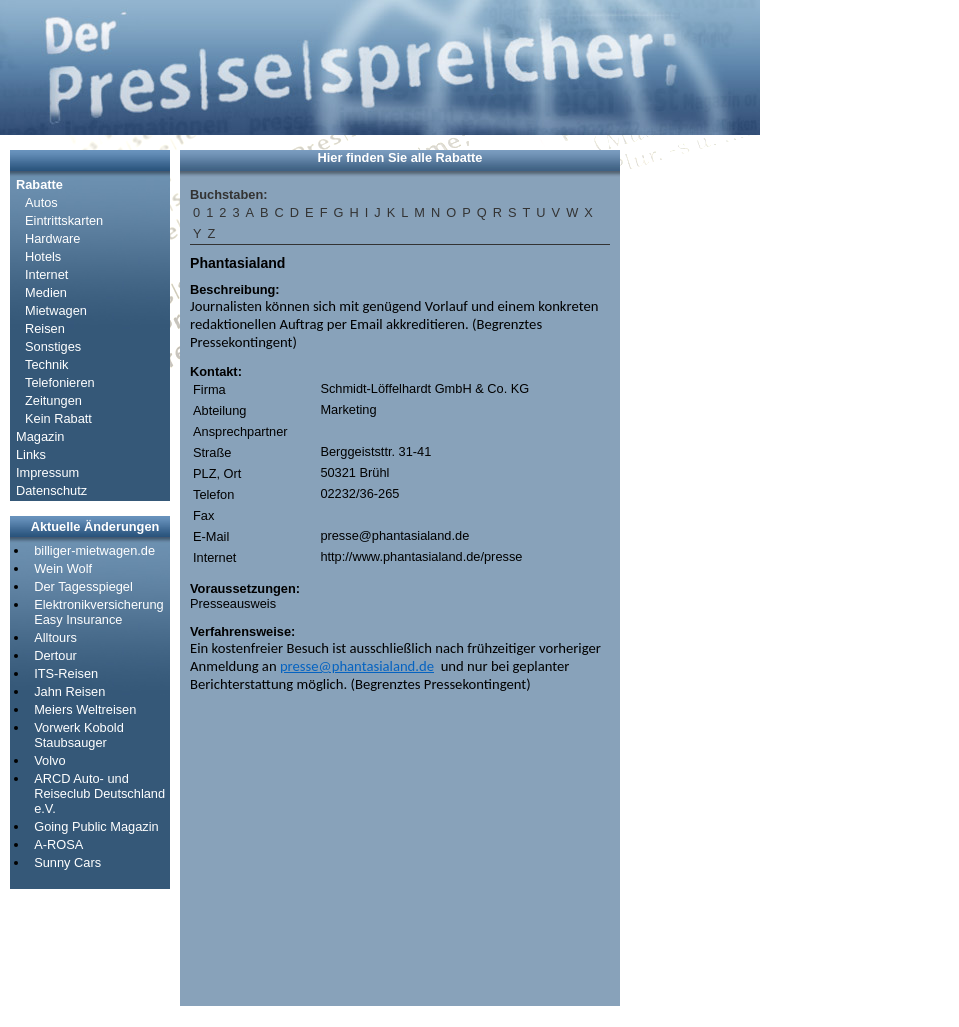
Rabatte (39, 184)
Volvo (49, 760)
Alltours (55, 637)
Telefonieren (60, 382)
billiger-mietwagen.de (94, 550)
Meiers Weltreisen (85, 709)
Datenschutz (51, 490)
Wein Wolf (63, 568)
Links (31, 454)
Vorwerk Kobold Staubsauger (79, 735)
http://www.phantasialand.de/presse (421, 556)
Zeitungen (53, 400)
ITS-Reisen (66, 673)
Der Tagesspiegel (83, 586)
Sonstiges (53, 346)
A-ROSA (58, 844)
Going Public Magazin (96, 826)
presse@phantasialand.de (394, 535)
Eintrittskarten (64, 220)
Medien (46, 292)
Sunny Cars (67, 862)
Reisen (45, 328)
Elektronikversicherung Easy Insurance (98, 612)
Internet (46, 274)
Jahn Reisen (69, 691)
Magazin (40, 436)
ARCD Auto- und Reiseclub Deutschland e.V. (99, 793)
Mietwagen (56, 310)
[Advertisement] (690, 450)
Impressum (47, 472)
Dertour (55, 655)
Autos (41, 202)
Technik (46, 364)
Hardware (52, 238)
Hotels (43, 256)
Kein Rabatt (58, 418)
